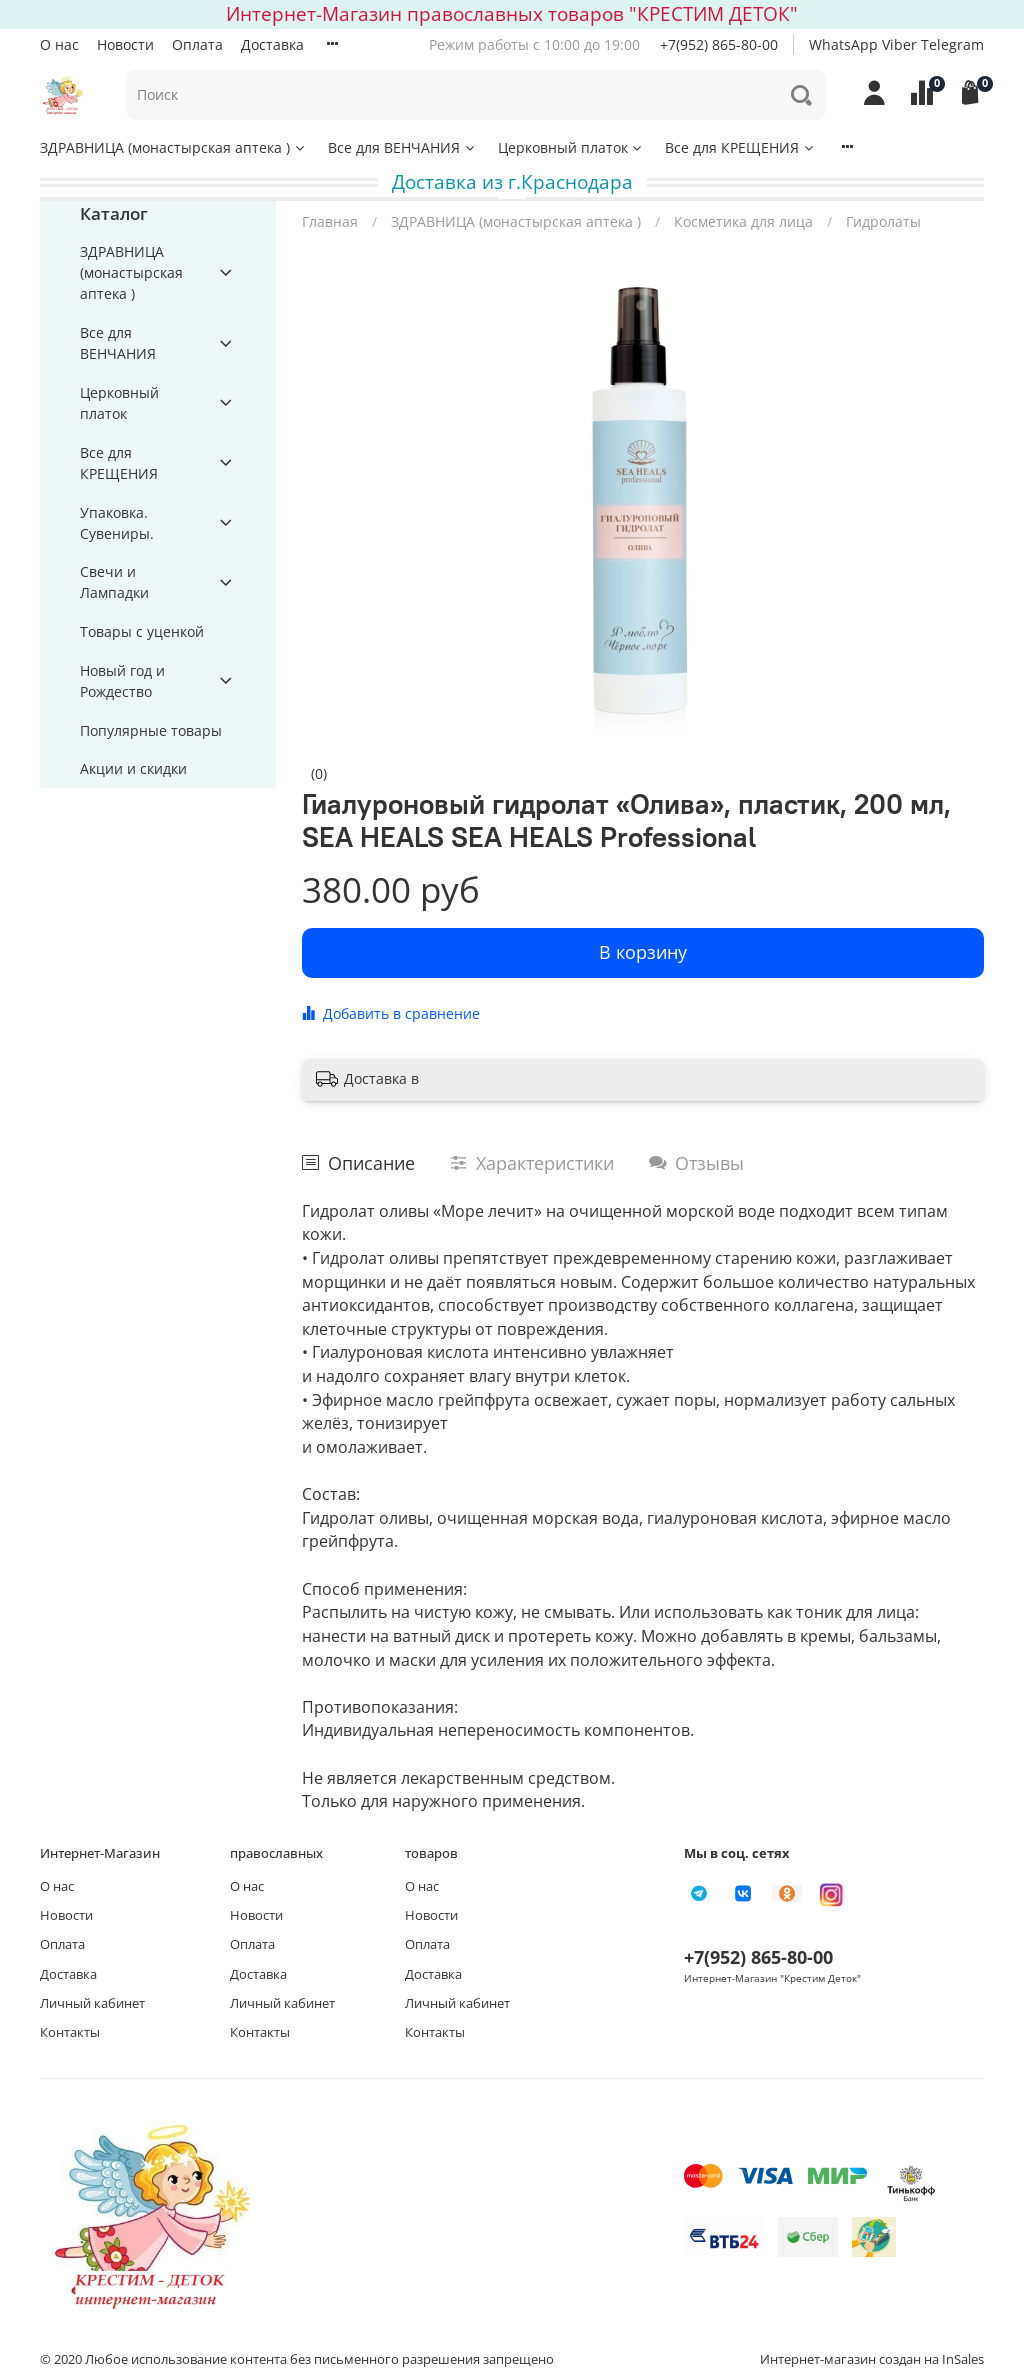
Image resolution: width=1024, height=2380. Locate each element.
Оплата (197, 44)
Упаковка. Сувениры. (117, 523)
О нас (59, 44)
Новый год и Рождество (122, 681)
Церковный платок (571, 147)
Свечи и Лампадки (114, 582)
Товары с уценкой (142, 631)
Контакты (70, 2032)
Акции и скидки (133, 768)
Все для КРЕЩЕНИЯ (740, 147)
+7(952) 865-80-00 (719, 44)
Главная (330, 221)
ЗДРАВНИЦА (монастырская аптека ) (173, 147)
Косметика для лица (743, 221)
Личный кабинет (92, 2003)
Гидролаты (883, 221)
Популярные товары (151, 730)
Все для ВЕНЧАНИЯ (402, 147)
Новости (125, 44)
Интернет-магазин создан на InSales (872, 2359)
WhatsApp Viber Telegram (896, 44)
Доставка (272, 44)
